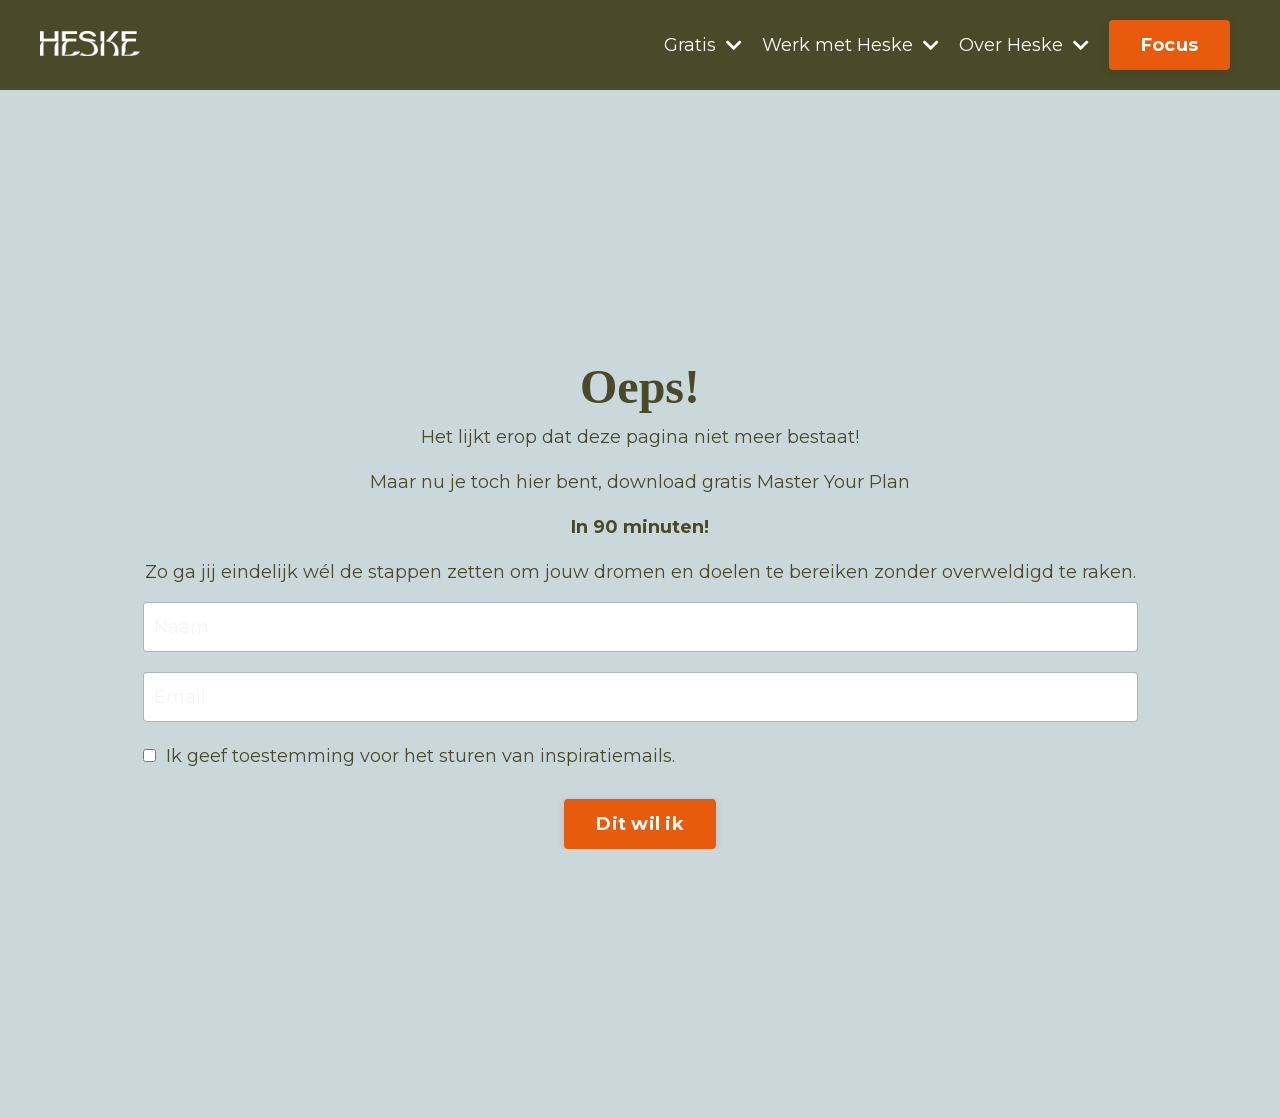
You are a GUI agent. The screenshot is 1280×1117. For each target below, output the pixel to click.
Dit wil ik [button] (640, 824)
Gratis (703, 45)
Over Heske (1024, 45)
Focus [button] (1169, 45)
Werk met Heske (850, 45)
